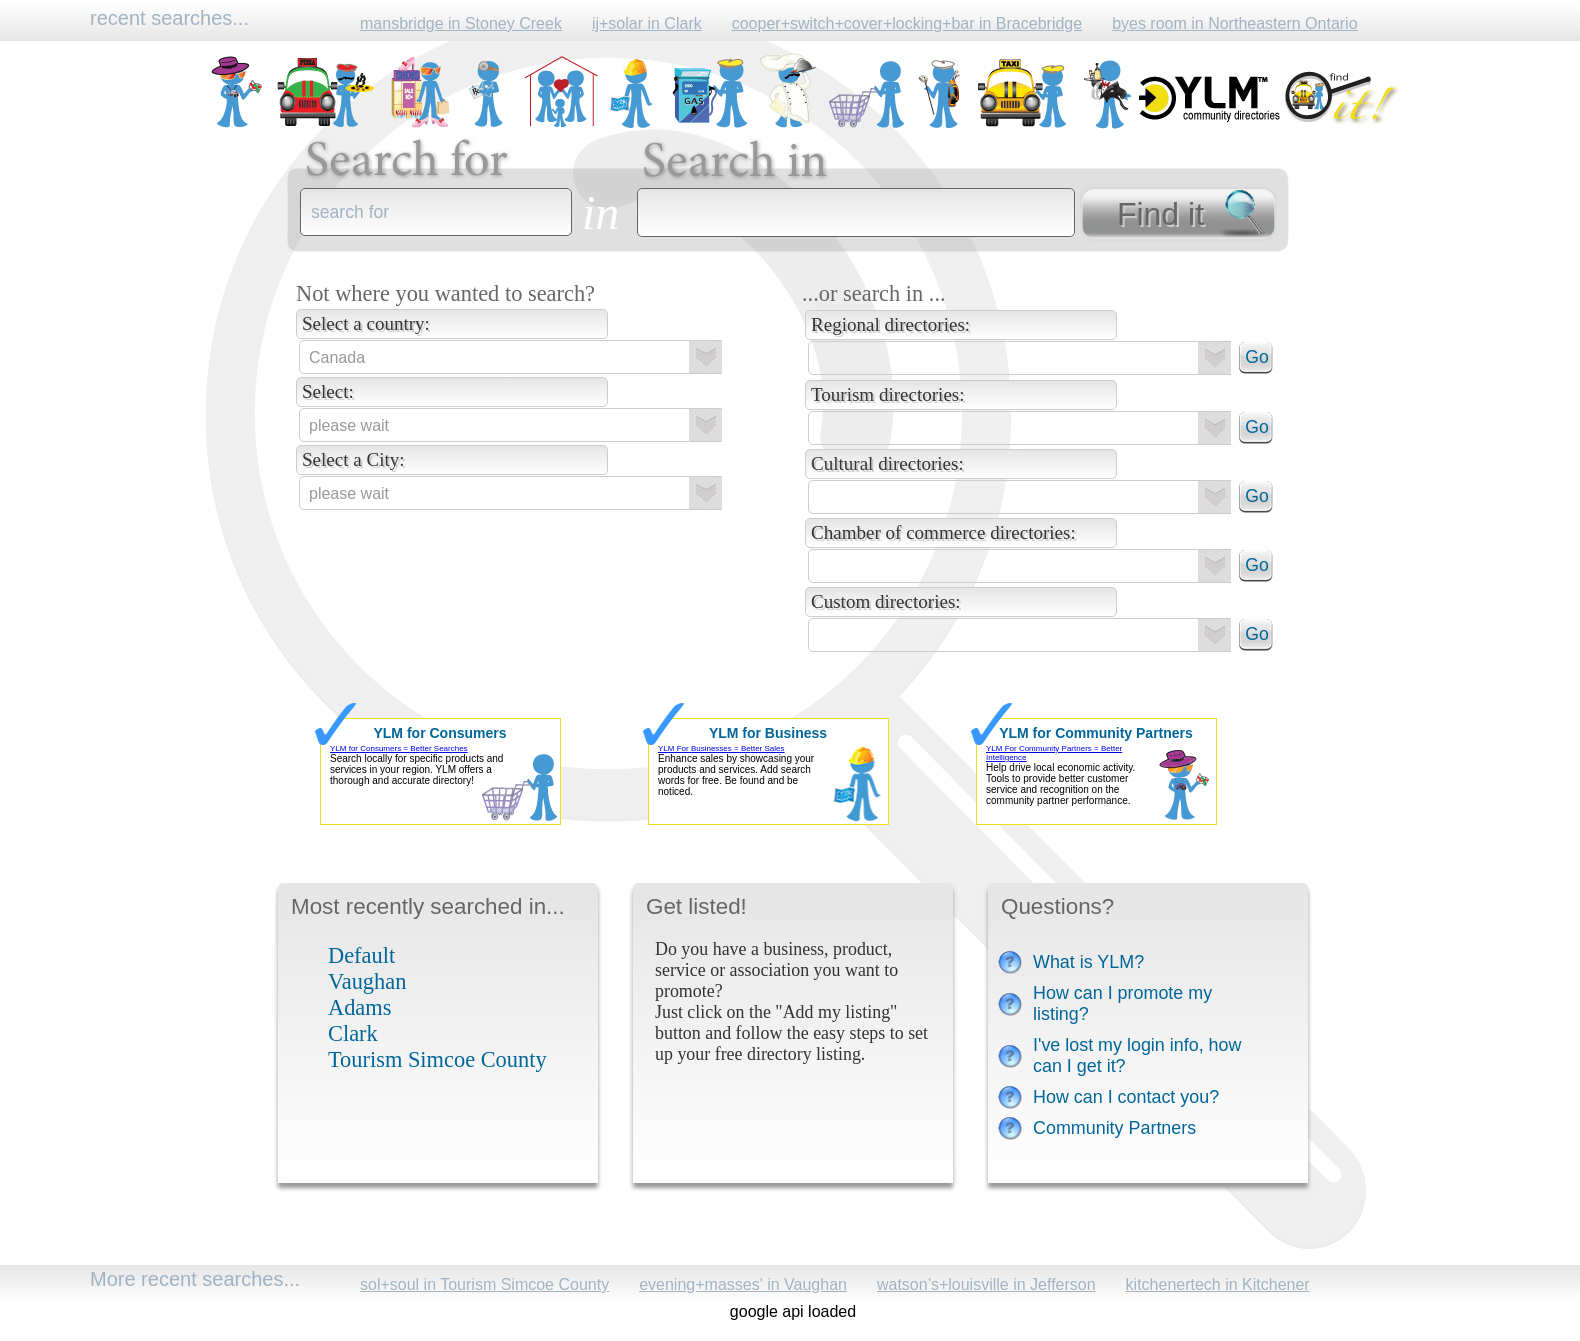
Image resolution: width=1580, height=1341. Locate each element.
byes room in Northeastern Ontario (1234, 23)
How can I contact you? (1126, 1097)
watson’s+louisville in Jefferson (986, 1284)
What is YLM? (1088, 962)
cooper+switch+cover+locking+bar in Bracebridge (907, 23)
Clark (353, 1033)
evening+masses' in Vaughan (743, 1284)
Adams (359, 1007)
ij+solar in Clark (647, 23)
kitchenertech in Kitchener (1218, 1284)
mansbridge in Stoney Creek (461, 23)
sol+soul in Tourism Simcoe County (484, 1284)
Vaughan (367, 981)
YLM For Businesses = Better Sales (721, 748)
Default (361, 955)
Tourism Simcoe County (437, 1059)
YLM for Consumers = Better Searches (399, 748)
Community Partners (1114, 1128)
